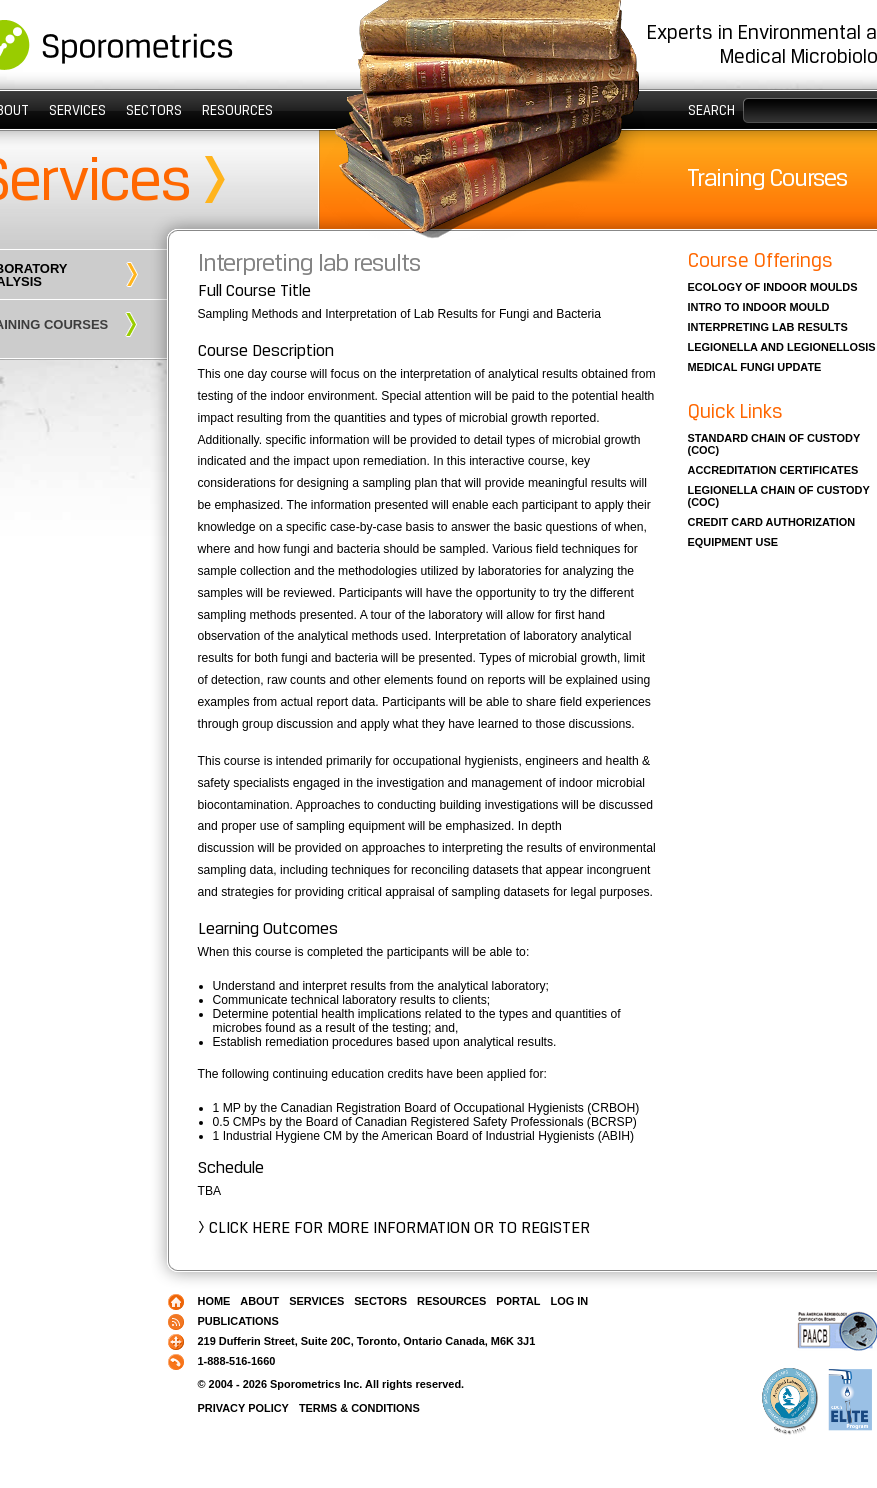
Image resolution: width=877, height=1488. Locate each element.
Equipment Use (733, 542)
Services (77, 110)
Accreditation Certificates (773, 470)
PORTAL (518, 1301)
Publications (238, 1321)
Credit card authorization (772, 522)
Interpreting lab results (309, 262)
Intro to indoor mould (759, 307)
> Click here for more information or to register (394, 1227)
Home (214, 1301)
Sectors (154, 110)
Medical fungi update (755, 367)
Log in (569, 1301)
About (259, 1301)
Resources (237, 110)
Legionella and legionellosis (782, 347)
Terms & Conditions (359, 1408)
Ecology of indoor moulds (773, 287)
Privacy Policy (243, 1408)
